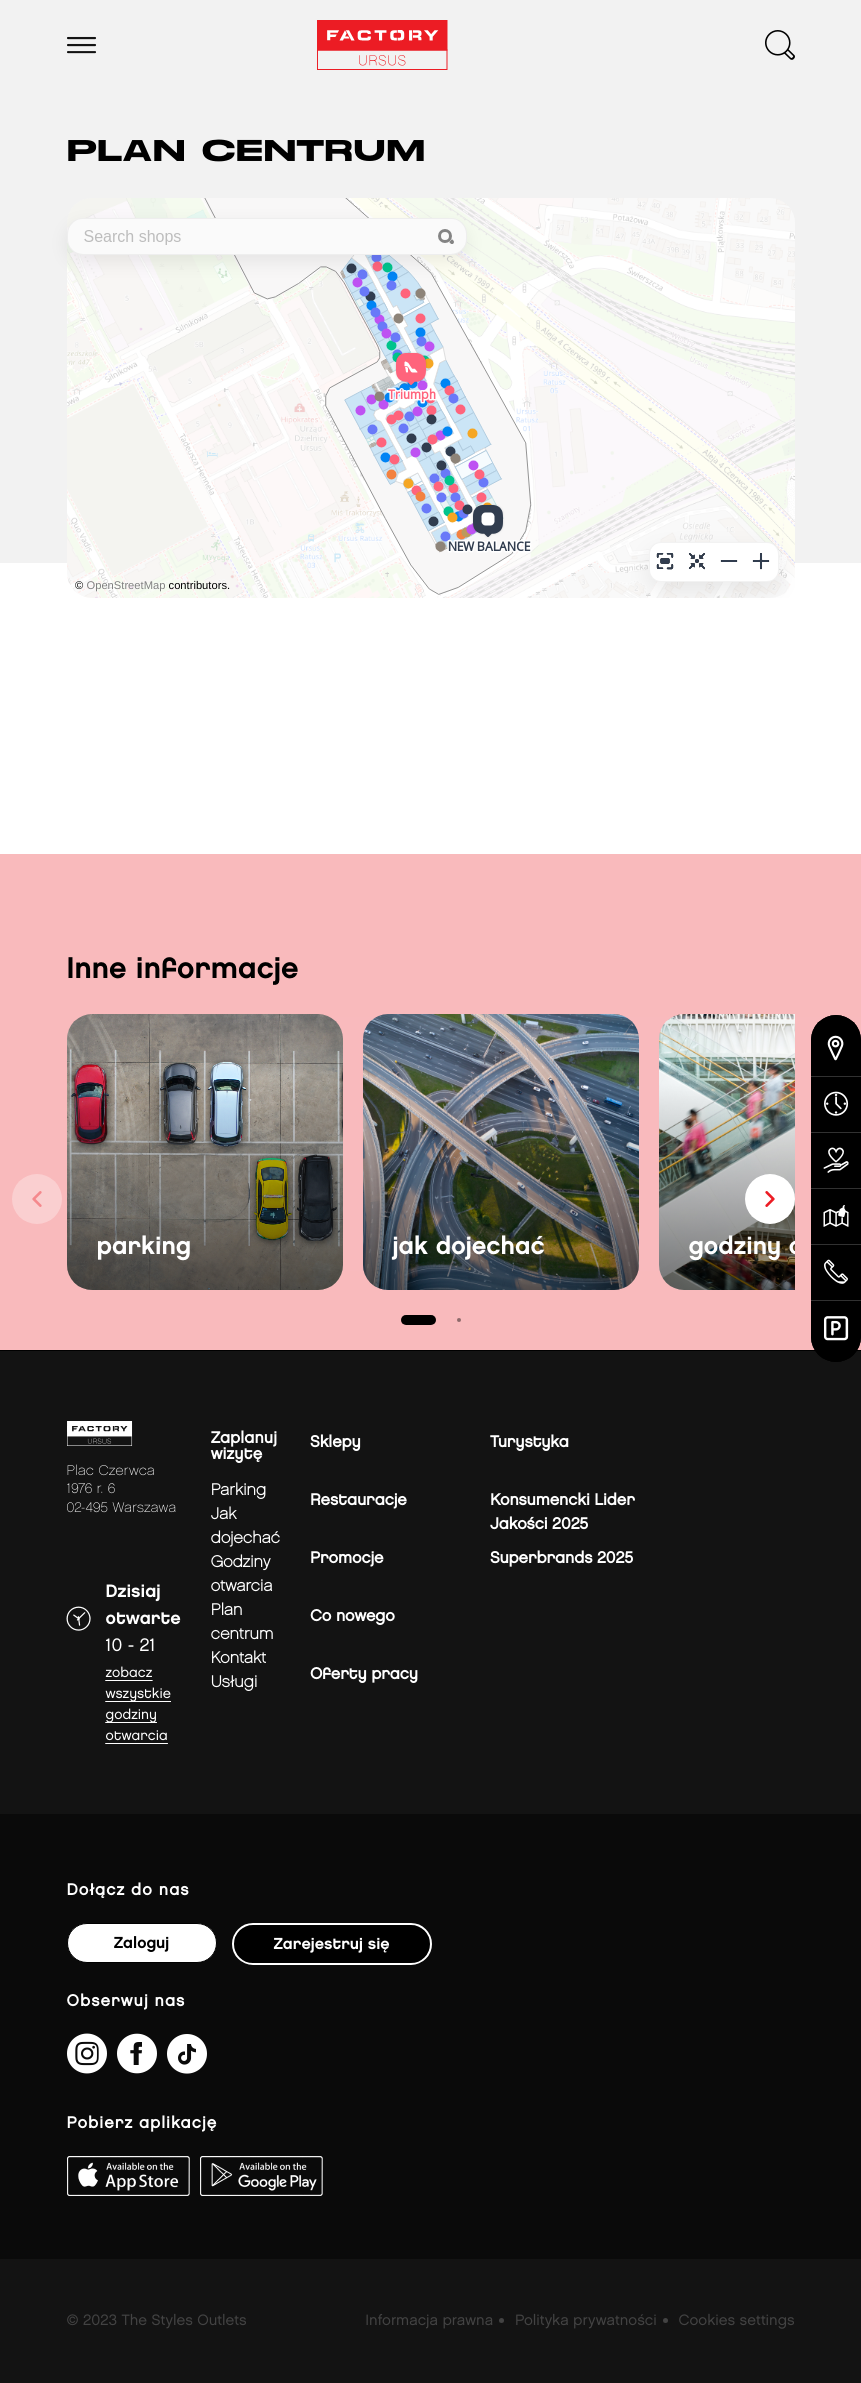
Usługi (234, 1682)
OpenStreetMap (125, 586)
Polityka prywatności (586, 2321)
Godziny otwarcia (242, 1574)
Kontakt (238, 1658)
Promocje (346, 1558)
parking (144, 1247)
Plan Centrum (242, 1622)
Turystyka (529, 1442)
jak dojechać (469, 1247)
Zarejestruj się (332, 1944)
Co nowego (352, 1616)
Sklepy (335, 1442)
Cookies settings (736, 2321)
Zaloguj (141, 1943)
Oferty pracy (364, 1674)
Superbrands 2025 (561, 1558)
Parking (238, 1490)
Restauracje (358, 1500)
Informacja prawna (429, 2321)
